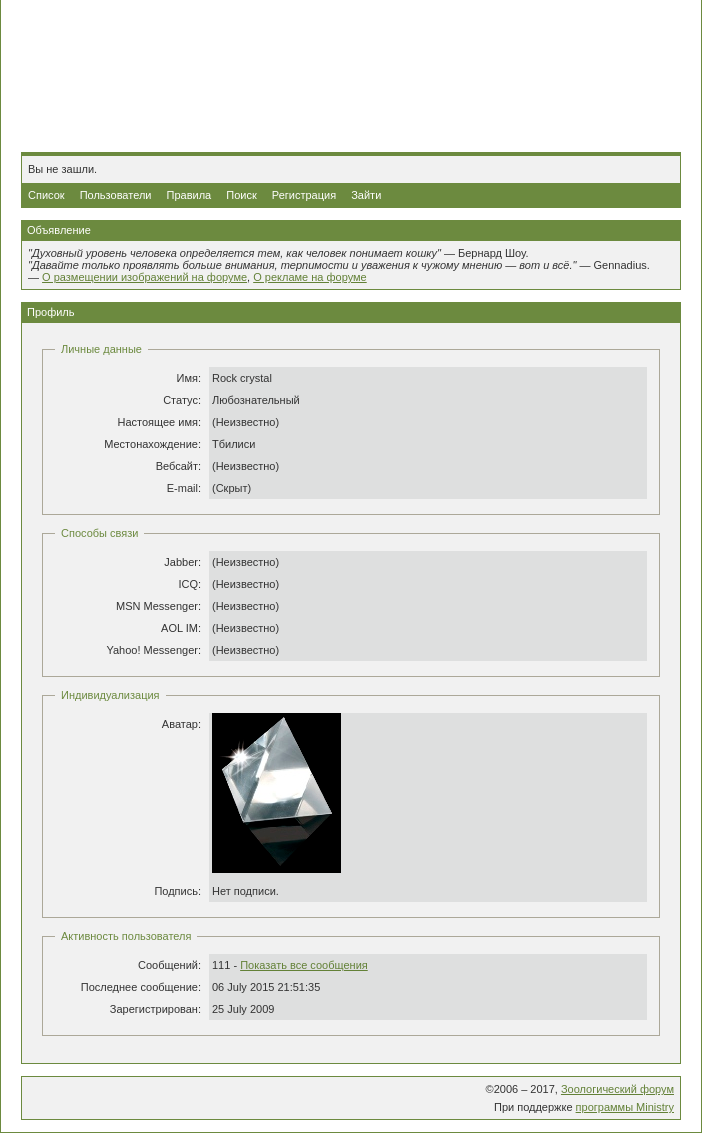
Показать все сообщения (304, 965)
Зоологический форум (617, 1089)
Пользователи (116, 195)
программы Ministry (625, 1107)
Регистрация (304, 195)
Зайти (366, 195)
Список (46, 195)
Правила (189, 195)
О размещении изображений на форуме (144, 277)
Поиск (241, 195)
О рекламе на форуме (310, 277)
